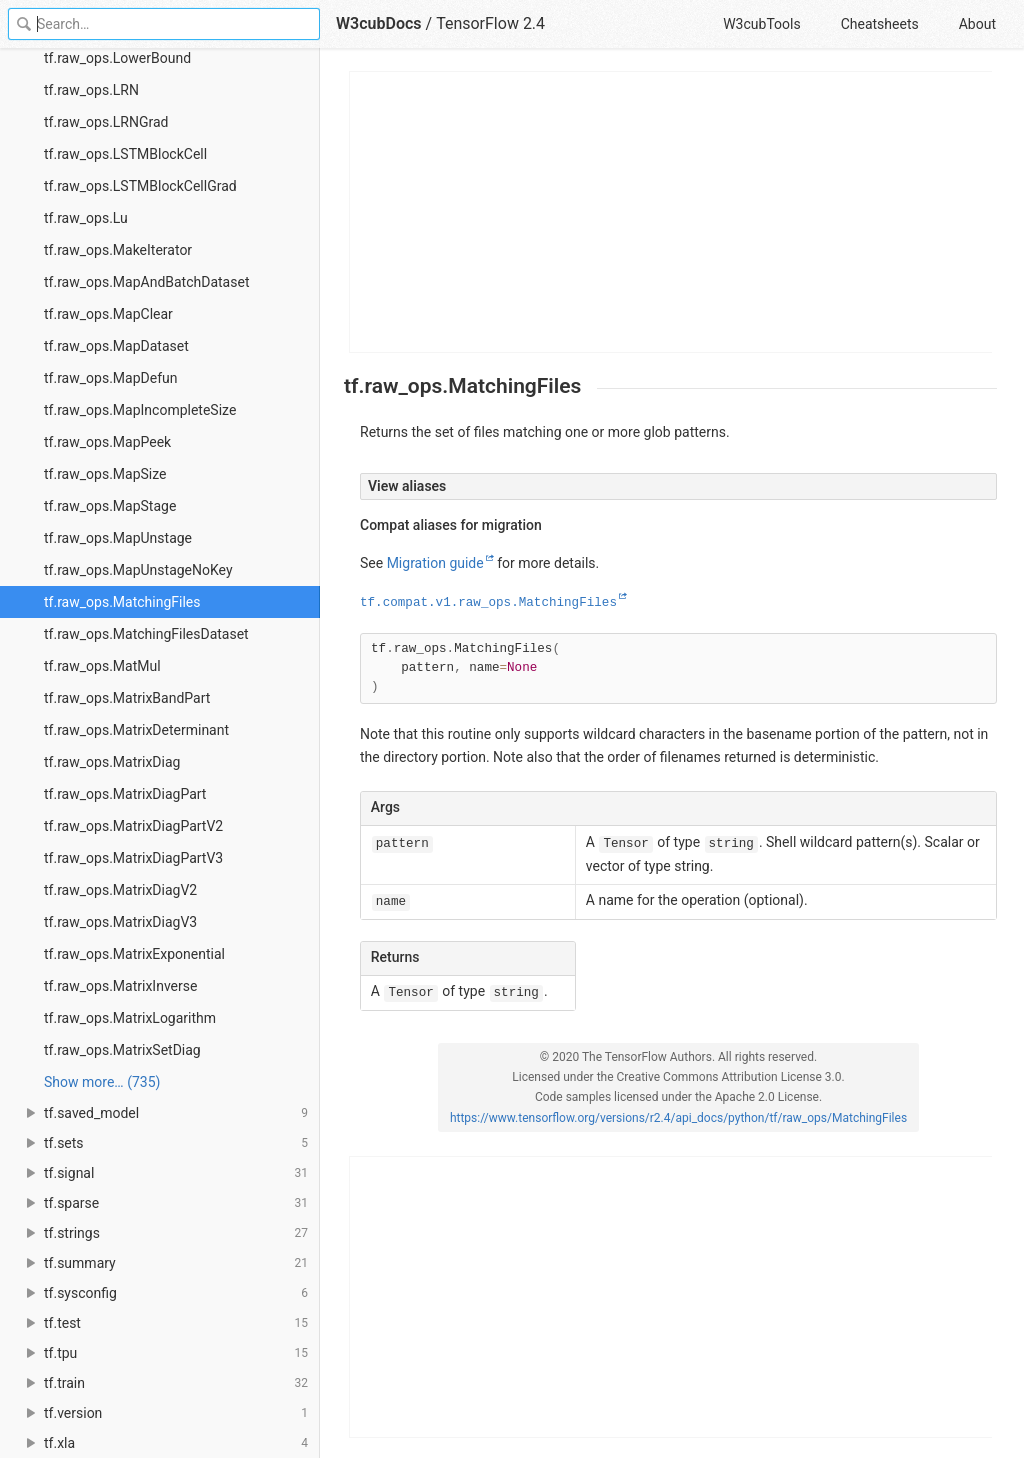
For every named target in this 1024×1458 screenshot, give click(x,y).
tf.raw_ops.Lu (86, 218)
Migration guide (435, 563)
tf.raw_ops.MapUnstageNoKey (138, 570)
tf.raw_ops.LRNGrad (106, 122)
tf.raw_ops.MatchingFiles (122, 602)
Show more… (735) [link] (102, 1082)
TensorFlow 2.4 (490, 23)
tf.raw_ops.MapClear (108, 314)
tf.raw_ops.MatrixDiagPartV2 (133, 826)
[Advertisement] (671, 212)
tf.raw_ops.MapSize (105, 474)
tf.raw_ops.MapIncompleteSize (140, 410)
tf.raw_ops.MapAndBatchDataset (146, 282)
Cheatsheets (880, 24)
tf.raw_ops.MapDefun (110, 378)
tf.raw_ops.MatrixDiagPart (125, 794)
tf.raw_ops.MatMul (102, 666)
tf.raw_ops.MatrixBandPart (127, 698)
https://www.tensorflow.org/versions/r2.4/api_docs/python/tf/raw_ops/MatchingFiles (678, 1118)
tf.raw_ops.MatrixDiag (112, 762)
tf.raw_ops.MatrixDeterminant (136, 730)
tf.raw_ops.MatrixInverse (120, 986)
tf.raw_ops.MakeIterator (118, 250)
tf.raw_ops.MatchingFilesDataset (146, 634)
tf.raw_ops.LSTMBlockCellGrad (140, 186)
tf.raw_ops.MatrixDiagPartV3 (133, 858)
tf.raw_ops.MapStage (110, 506)
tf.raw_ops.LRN (91, 90)
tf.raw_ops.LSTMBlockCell (125, 154)
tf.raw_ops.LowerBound (117, 58)
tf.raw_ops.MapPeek (107, 442)
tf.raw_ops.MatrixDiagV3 (120, 922)
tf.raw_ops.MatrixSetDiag (122, 1050)
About (977, 24)
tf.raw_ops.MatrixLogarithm (130, 1018)
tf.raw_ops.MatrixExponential (134, 954)
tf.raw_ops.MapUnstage (118, 538)
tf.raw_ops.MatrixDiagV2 (120, 890)
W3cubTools (761, 24)
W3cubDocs (379, 23)
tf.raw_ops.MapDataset (116, 346)
